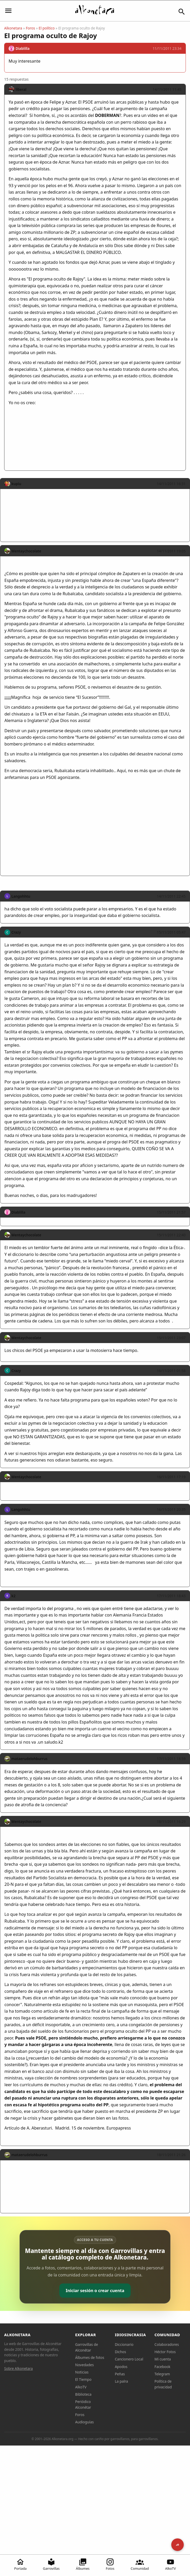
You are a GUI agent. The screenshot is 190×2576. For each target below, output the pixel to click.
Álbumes (83, 2564)
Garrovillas (51, 2564)
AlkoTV (170, 2564)
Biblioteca (83, 2394)
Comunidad (140, 2564)
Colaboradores (167, 2344)
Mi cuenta (163, 2359)
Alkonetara (13, 28)
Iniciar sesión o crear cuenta (95, 2290)
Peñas (120, 2373)
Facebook (162, 2366)
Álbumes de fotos (89, 2357)
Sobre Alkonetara (18, 2368)
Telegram (162, 2373)
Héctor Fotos (165, 2351)
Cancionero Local (129, 2359)
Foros (30, 28)
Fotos (110, 2564)
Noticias (81, 2372)
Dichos (120, 2351)
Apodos (121, 2366)
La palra (121, 2381)
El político (47, 28)
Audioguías (84, 2421)
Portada (20, 2564)
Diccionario (124, 2344)
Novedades (84, 2364)
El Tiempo (83, 2379)
